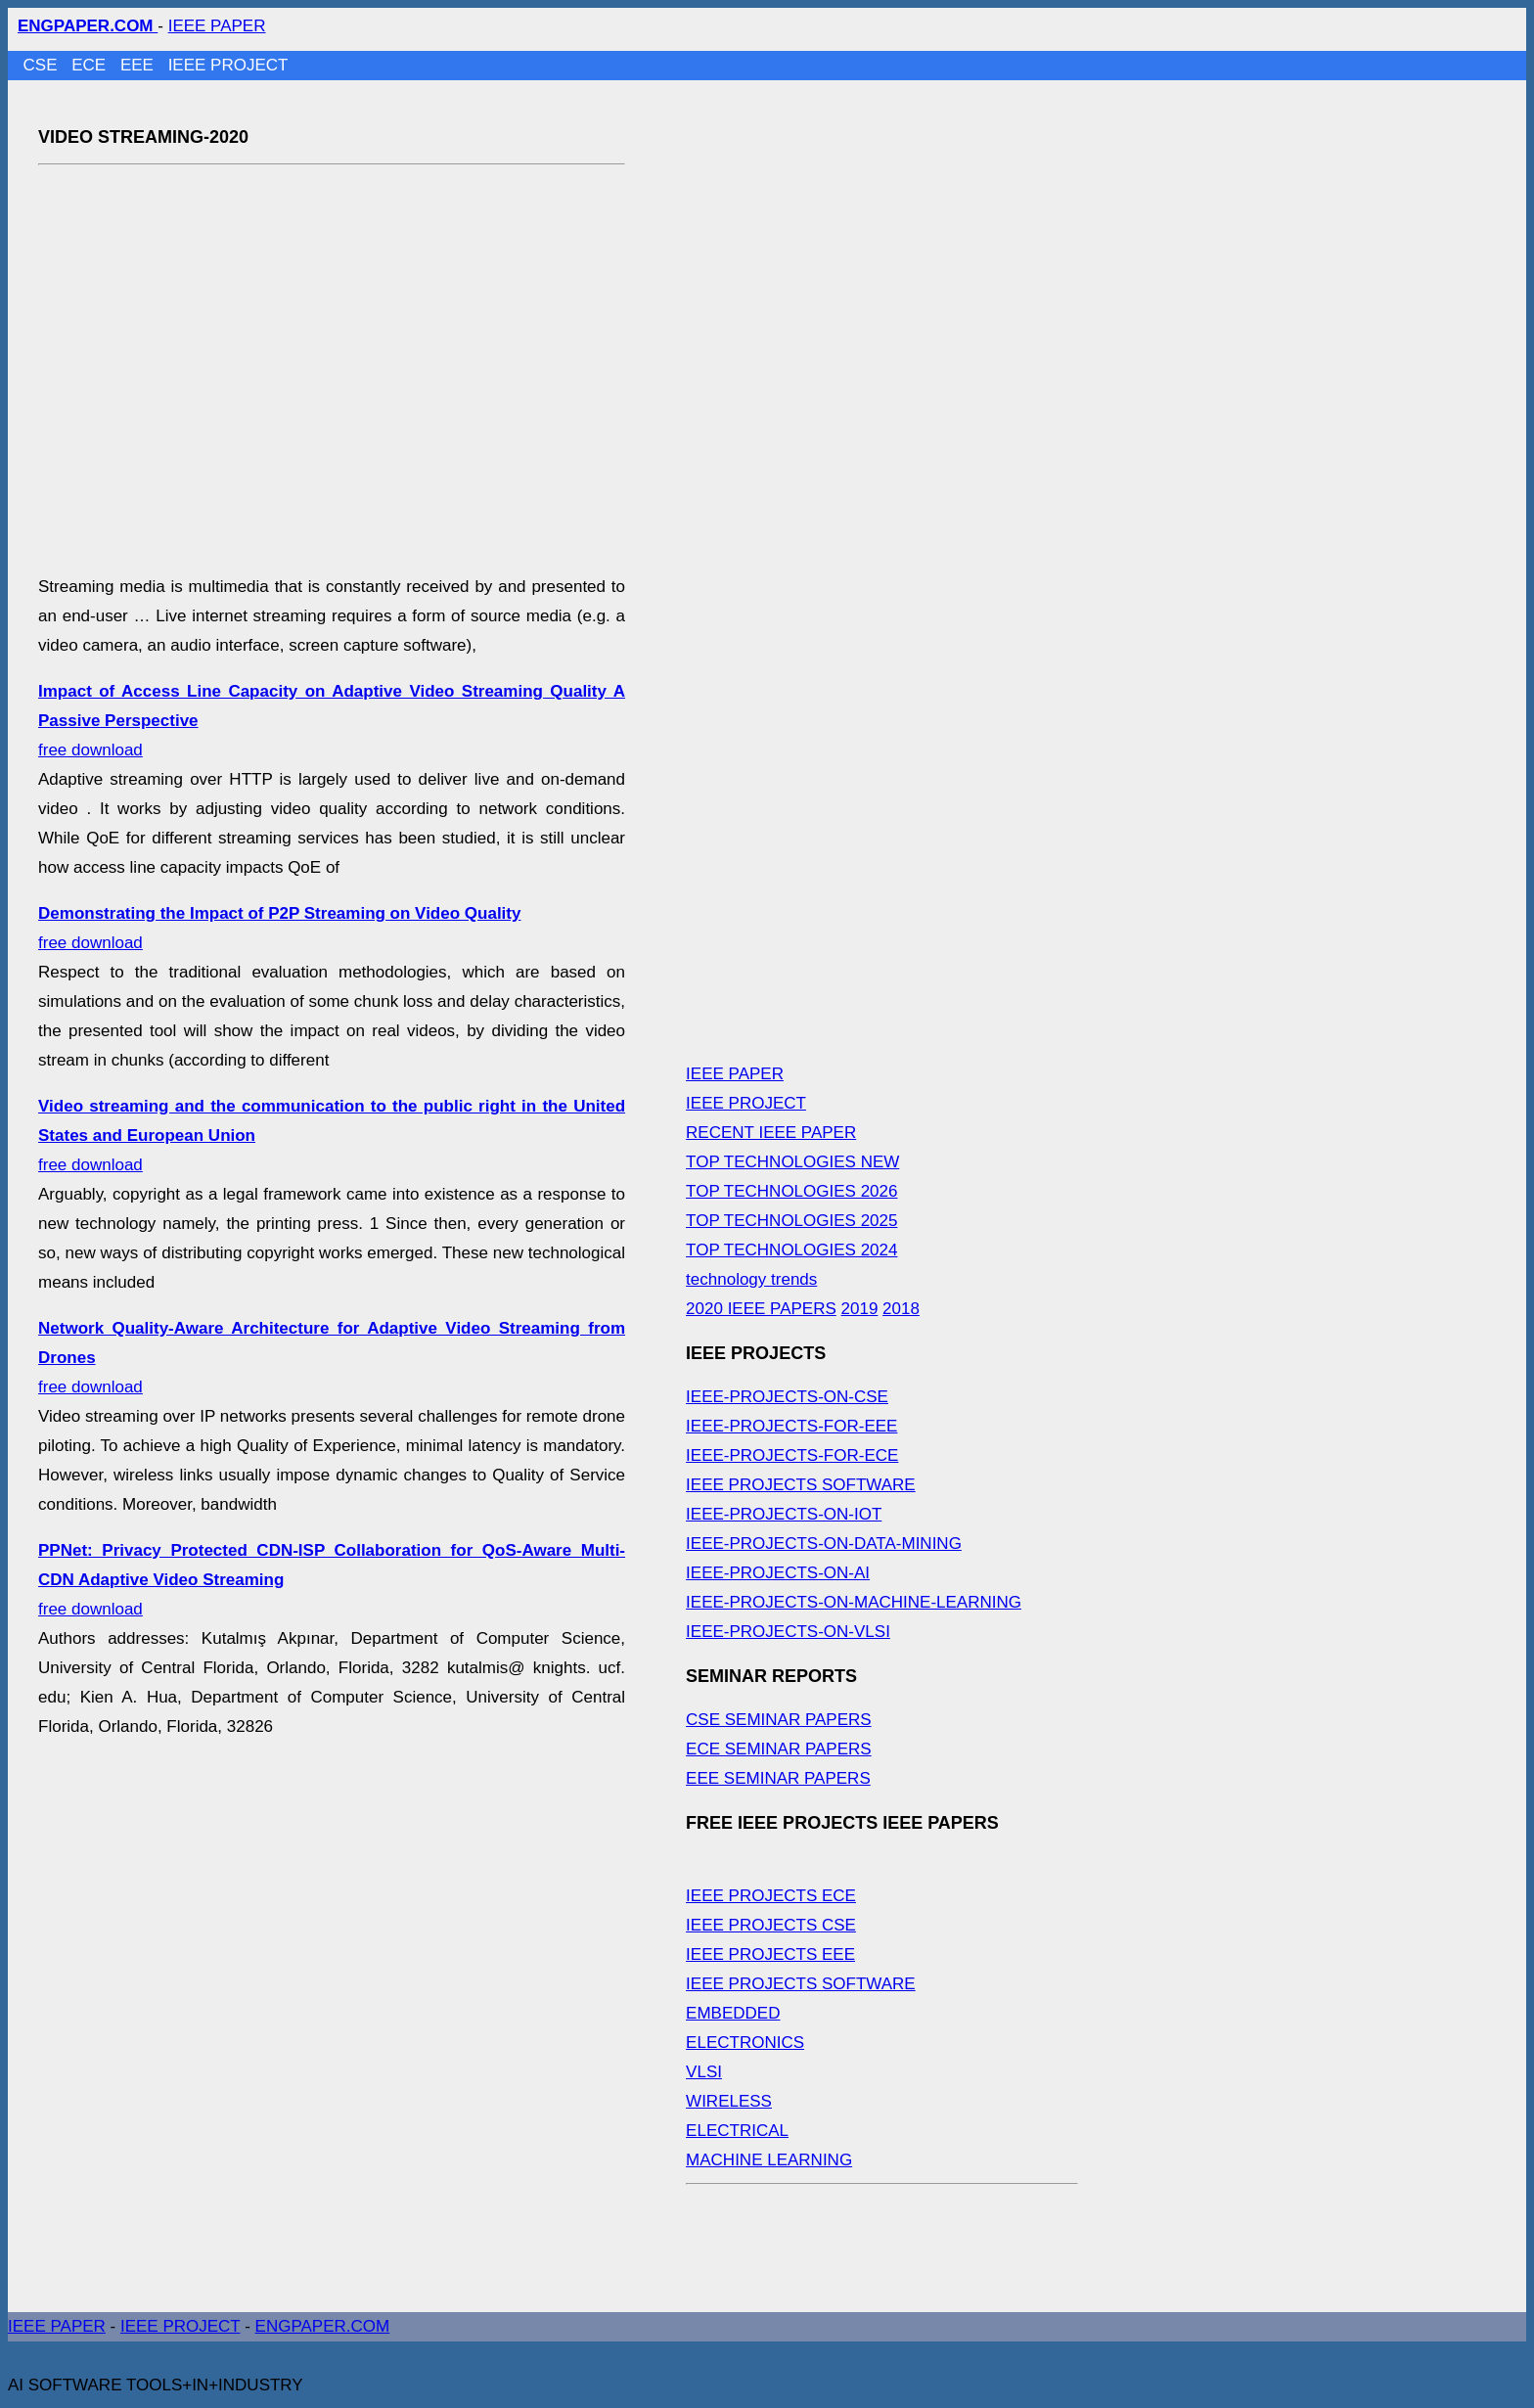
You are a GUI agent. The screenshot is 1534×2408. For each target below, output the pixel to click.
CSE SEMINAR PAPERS (779, 1719)
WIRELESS (729, 2101)
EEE (139, 65)
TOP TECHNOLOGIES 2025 (791, 1220)
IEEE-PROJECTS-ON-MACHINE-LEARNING (853, 1602)
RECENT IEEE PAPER (771, 1132)
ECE (91, 65)
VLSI (704, 2072)
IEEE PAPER (217, 26)
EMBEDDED (733, 2013)
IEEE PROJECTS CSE (771, 1925)
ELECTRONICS (745, 2042)
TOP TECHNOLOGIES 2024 (791, 1250)
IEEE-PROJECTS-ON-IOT (783, 1514)
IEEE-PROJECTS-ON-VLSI (788, 1631)
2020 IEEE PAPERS (761, 1308)
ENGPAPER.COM (322, 2326)
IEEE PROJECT (228, 65)
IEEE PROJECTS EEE (770, 1954)
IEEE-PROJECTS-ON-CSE (787, 1396)
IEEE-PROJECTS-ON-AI (778, 1573)
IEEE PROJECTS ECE (771, 1895)
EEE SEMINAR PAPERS (778, 1778)
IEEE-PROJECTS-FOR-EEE (791, 1426)
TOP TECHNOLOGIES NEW (792, 1162)
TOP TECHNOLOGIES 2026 (791, 1191)
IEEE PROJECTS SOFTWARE (801, 1485)
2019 (860, 1308)
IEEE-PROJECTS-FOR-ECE (792, 1455)
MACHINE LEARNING (769, 2160)
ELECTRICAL (737, 2130)
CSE (43, 65)
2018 (901, 1308)
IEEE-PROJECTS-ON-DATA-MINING (824, 1543)
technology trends (751, 1279)
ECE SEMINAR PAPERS (779, 1749)
